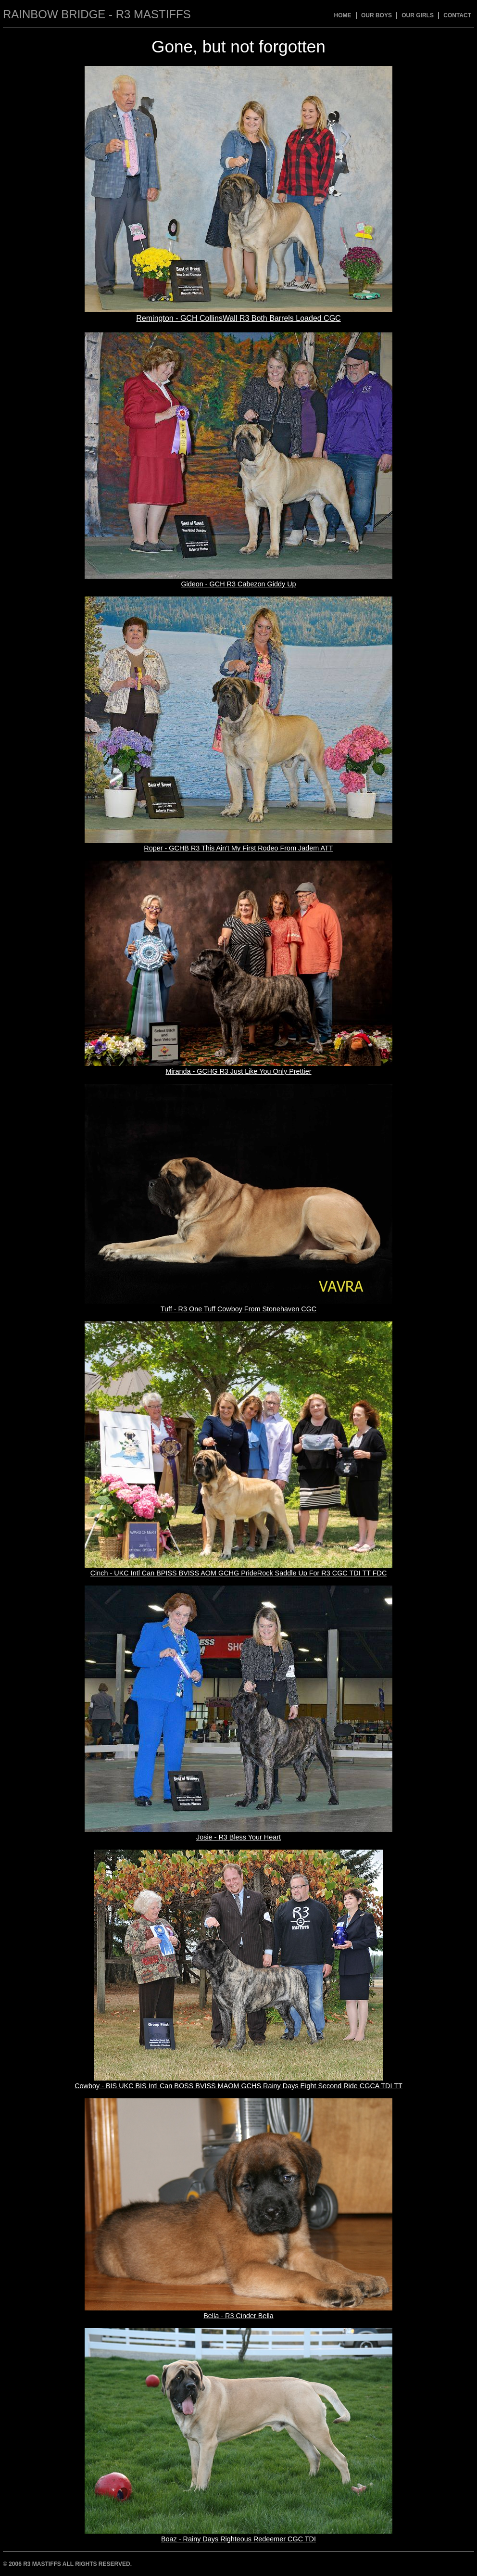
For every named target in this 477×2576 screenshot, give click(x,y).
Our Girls (418, 15)
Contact (457, 15)
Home (342, 15)
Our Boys (376, 15)
